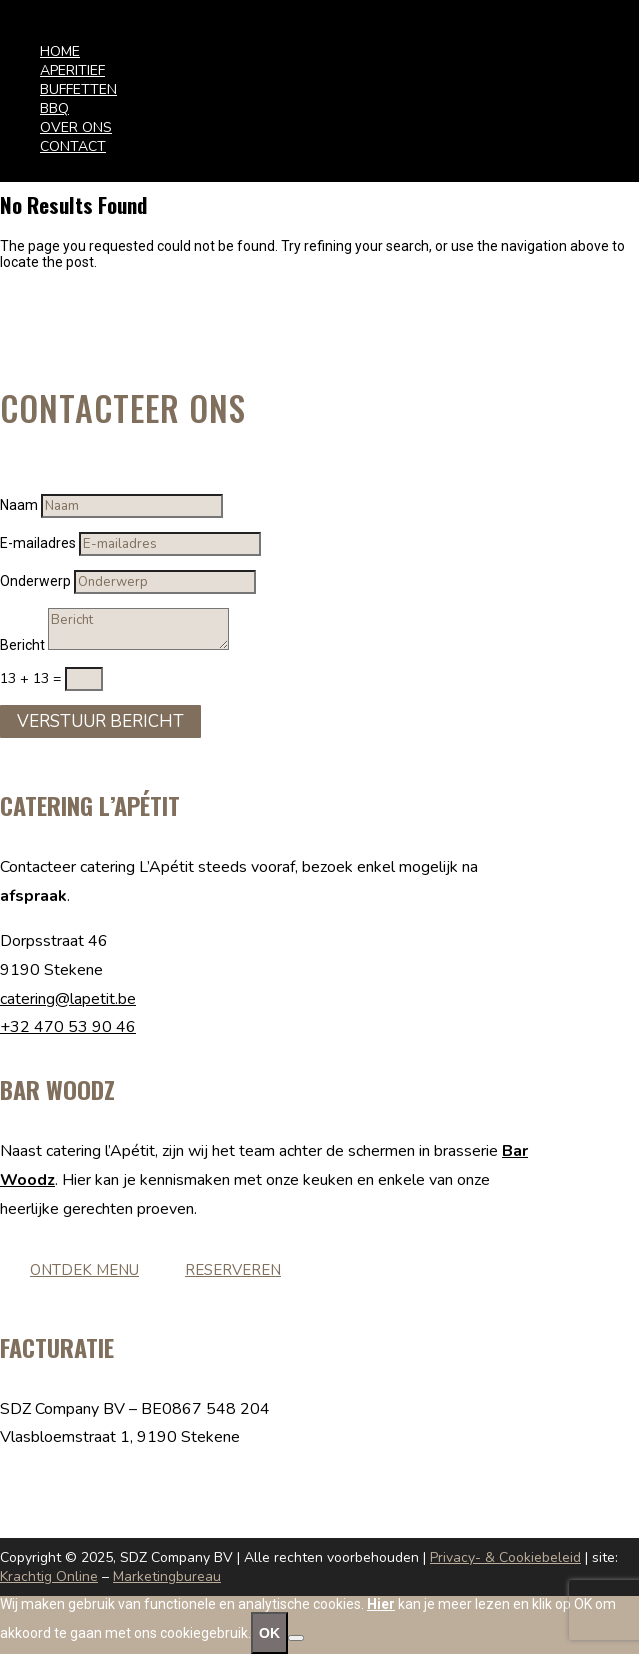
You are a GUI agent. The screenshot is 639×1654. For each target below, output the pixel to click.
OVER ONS (76, 127)
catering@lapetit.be (68, 999)
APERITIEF (72, 70)
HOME (60, 51)
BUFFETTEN (78, 89)
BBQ (54, 108)
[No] (296, 1638)
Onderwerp (35, 581)
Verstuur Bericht (100, 721)
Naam (19, 505)
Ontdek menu (84, 1270)
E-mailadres (38, 543)
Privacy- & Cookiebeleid (505, 1557)
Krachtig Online (49, 1576)
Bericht (22, 645)
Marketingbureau (167, 1576)
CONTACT (73, 146)
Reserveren (233, 1270)
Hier (381, 1604)
